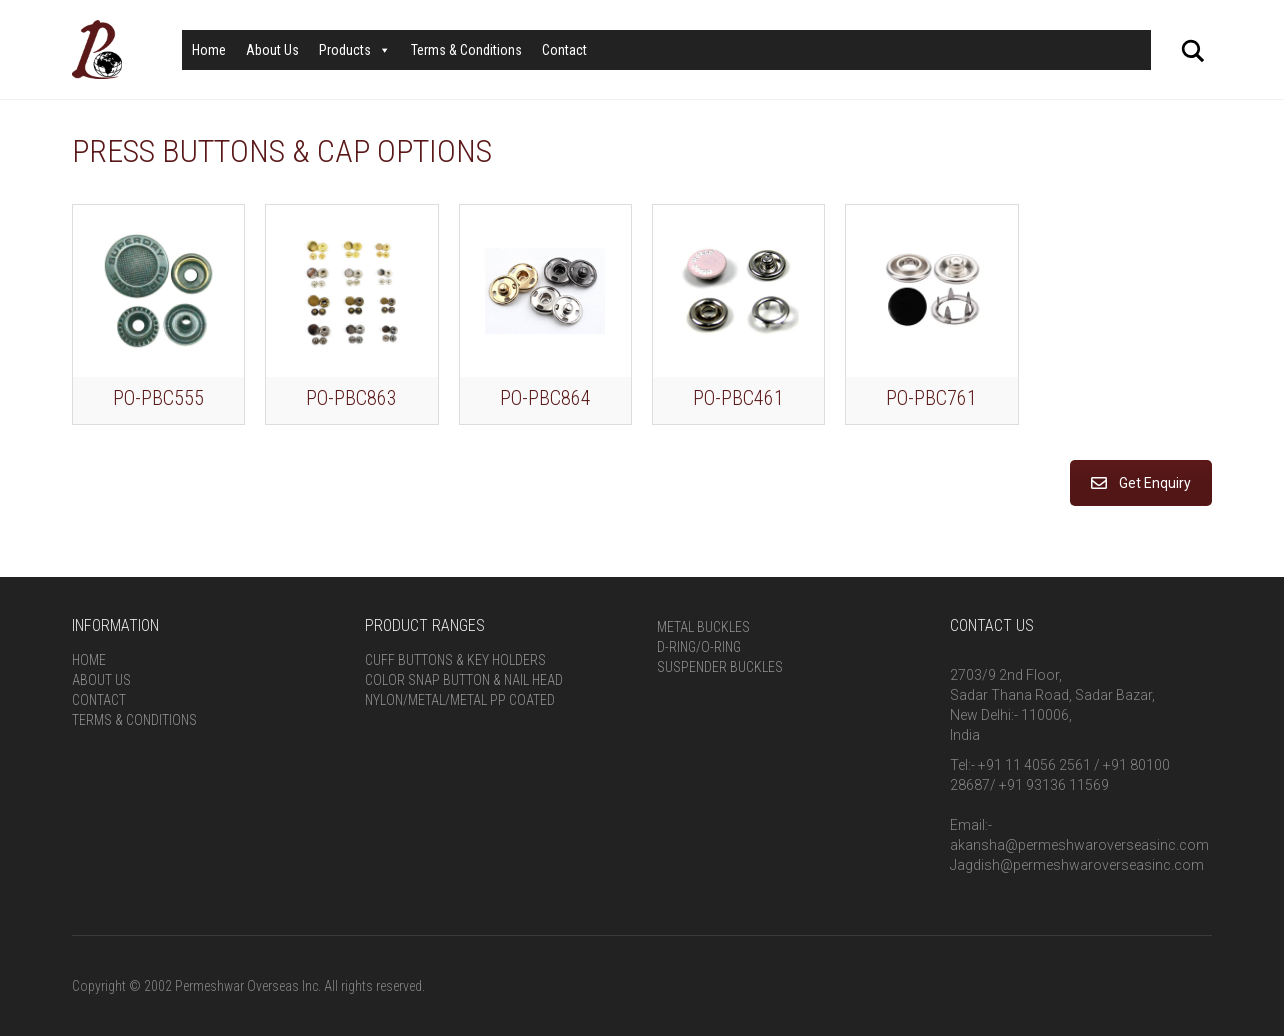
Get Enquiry (1141, 483)
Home (209, 50)
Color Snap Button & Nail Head (464, 680)
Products (355, 50)
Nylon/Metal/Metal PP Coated (460, 700)
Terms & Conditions (466, 50)
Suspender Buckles (720, 667)
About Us (272, 50)
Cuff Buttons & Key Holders (455, 660)
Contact (564, 50)
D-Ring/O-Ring (699, 647)
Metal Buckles (703, 627)
